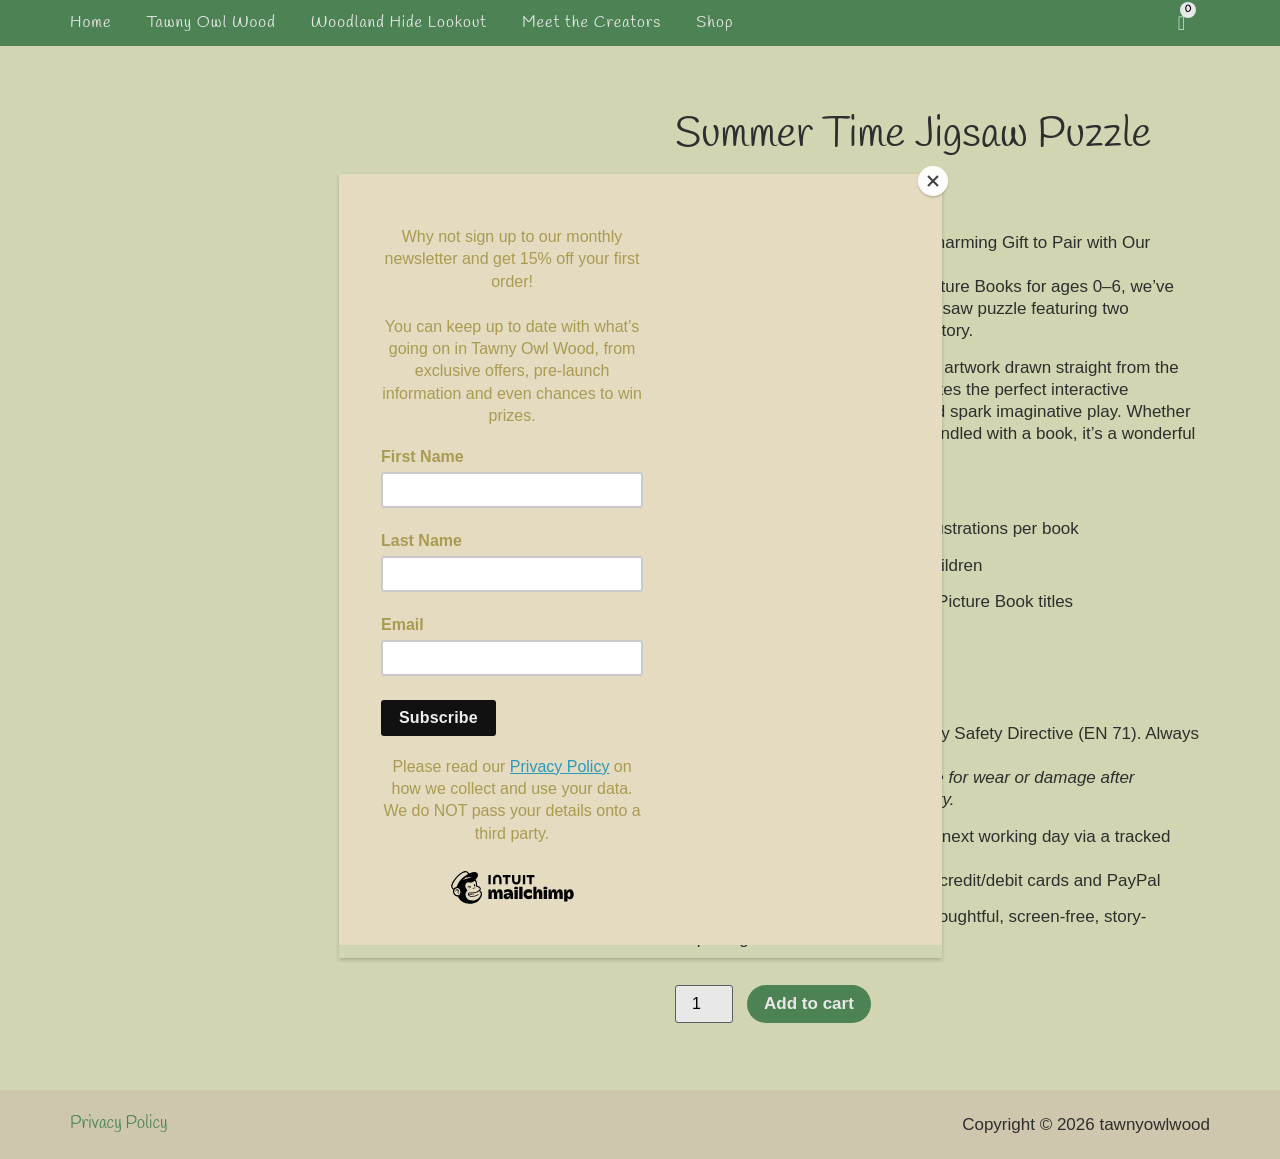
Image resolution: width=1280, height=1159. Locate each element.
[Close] (937, 179)
